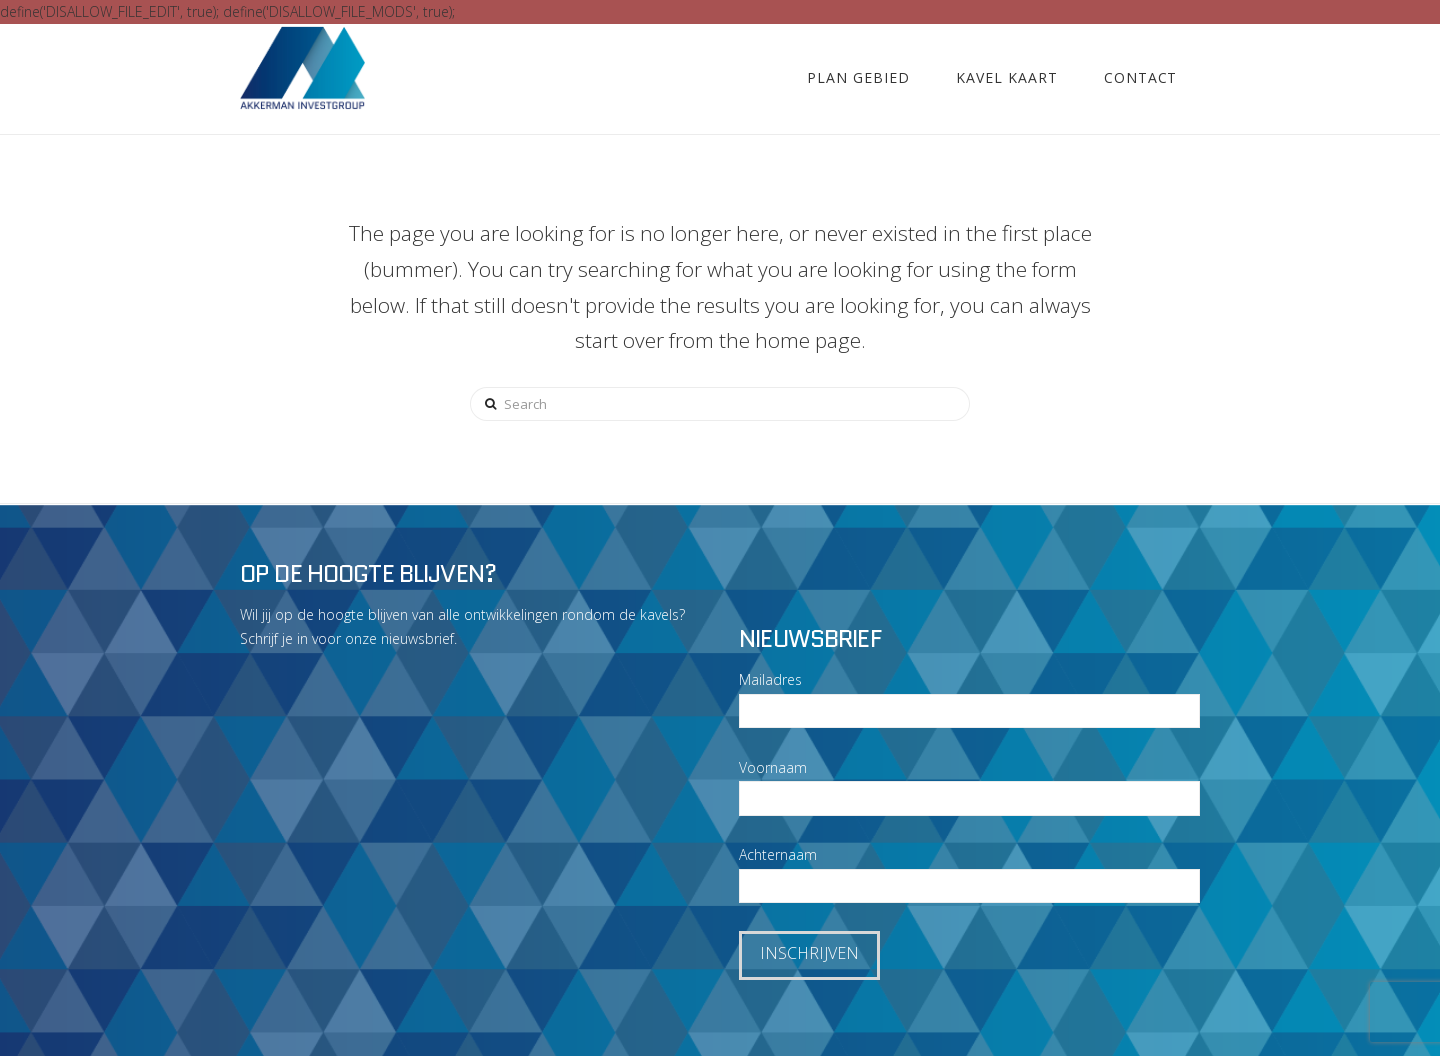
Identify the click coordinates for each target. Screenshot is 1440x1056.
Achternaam (778, 854)
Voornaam (773, 767)
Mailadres (770, 679)
